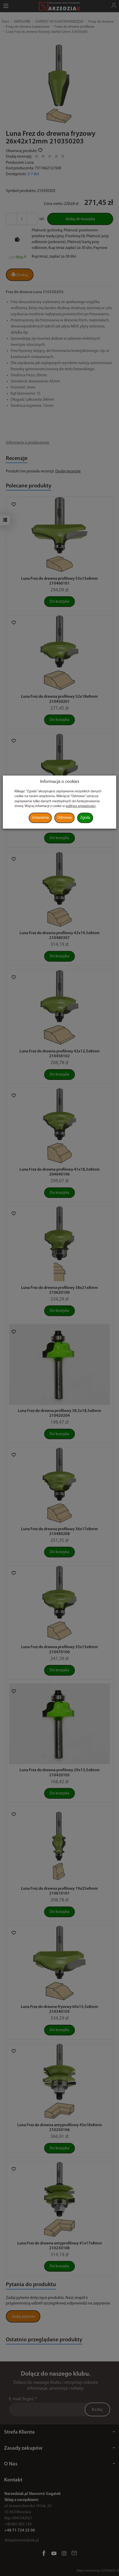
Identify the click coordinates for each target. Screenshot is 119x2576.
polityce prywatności (80, 806)
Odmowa (64, 818)
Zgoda (85, 818)
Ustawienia (40, 818)
